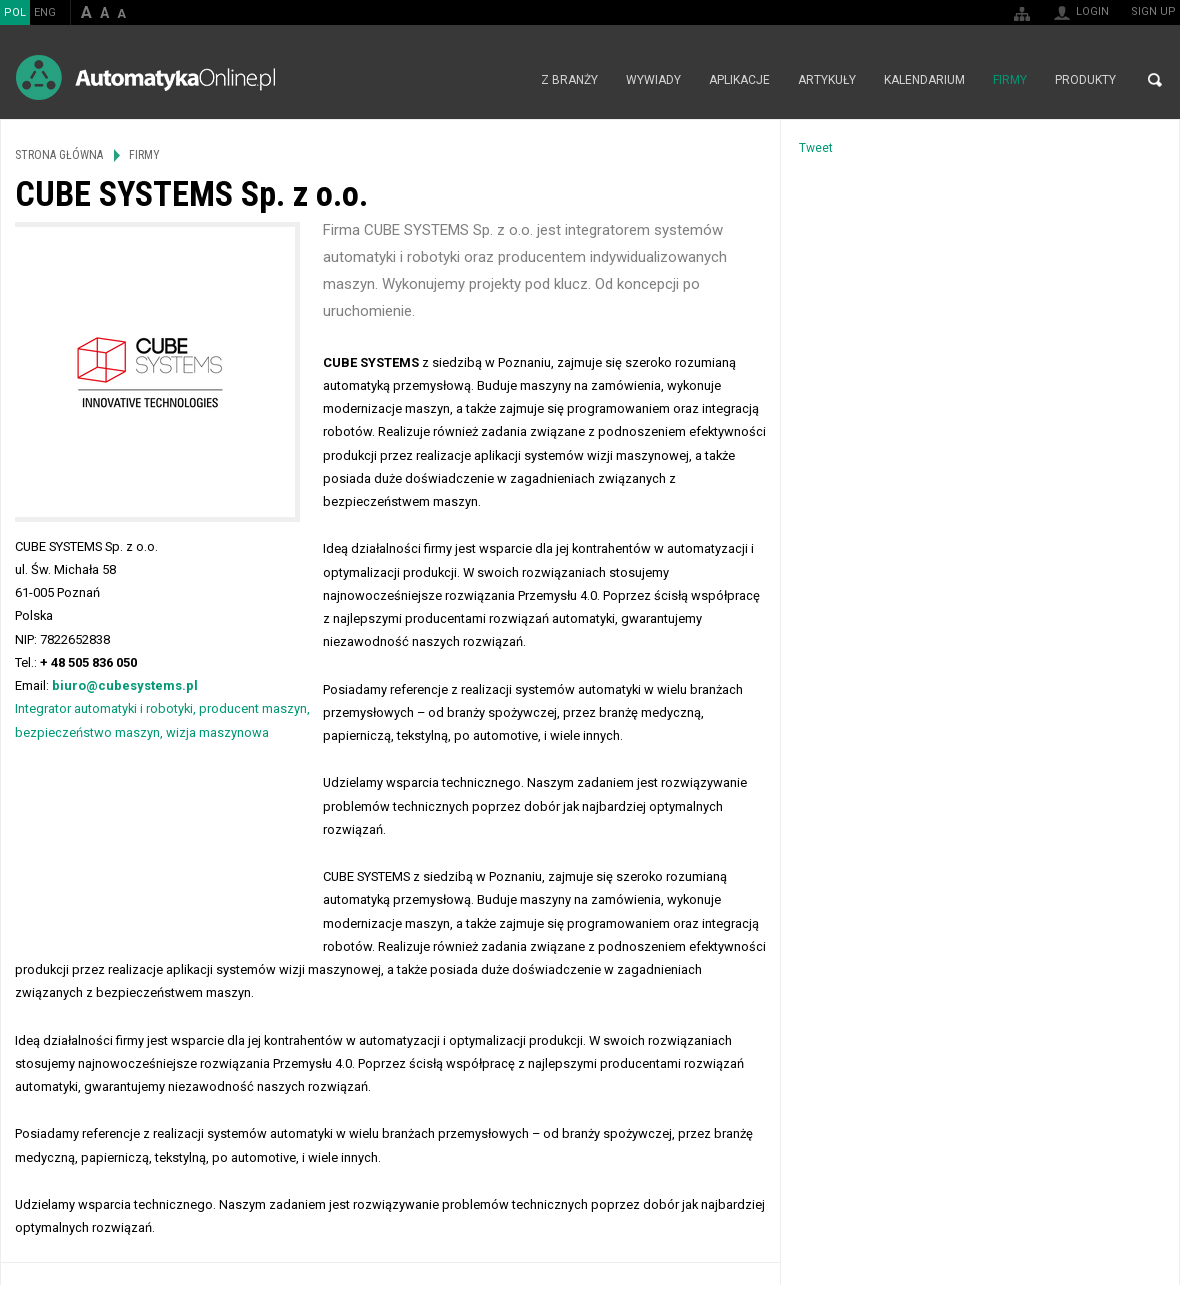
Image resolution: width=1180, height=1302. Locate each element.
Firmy (1010, 80)
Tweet (816, 148)
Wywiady (653, 80)
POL (15, 12)
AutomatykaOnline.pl (145, 77)
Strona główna (505, 80)
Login (1092, 11)
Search (1155, 80)
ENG (45, 12)
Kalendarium (924, 80)
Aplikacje (739, 80)
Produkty (1085, 80)
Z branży (569, 80)
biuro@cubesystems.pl (125, 685)
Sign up (1153, 11)
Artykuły (827, 80)
